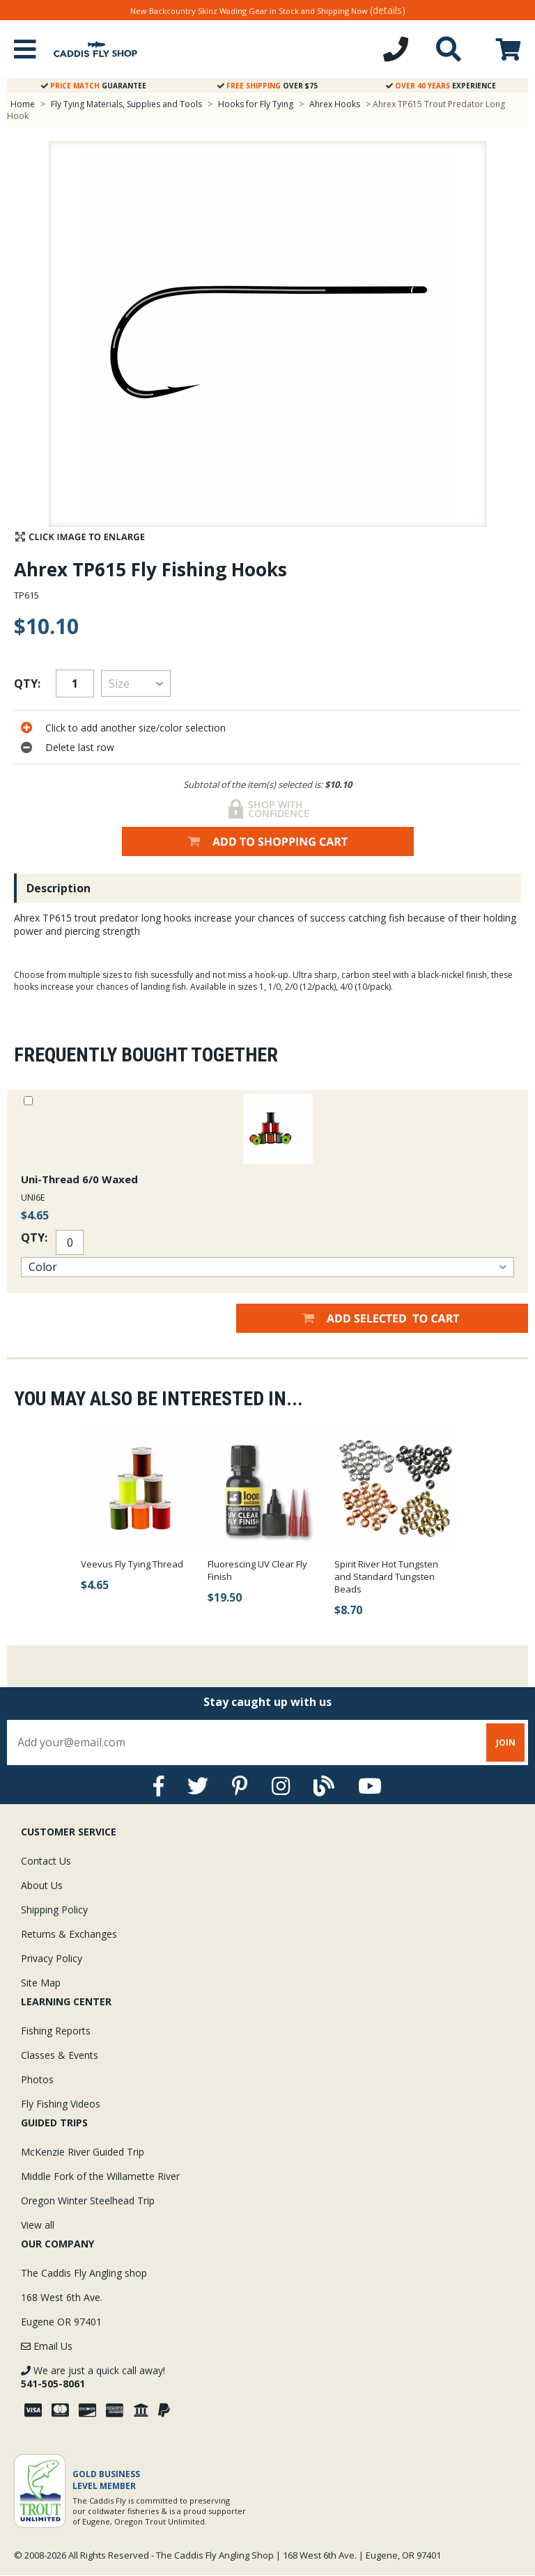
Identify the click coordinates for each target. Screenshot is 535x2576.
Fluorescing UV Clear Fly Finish (257, 1570)
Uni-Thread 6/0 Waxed (79, 1179)
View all (37, 2224)
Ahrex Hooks (334, 104)
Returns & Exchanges (69, 1934)
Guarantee (93, 85)
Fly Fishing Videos (60, 2103)
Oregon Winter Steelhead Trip (88, 2200)
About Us (42, 1885)
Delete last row (79, 747)
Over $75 (267, 85)
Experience (441, 85)
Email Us (46, 2346)
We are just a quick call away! (93, 2377)
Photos (37, 2079)
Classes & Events (59, 2055)
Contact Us (46, 1860)
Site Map (41, 1982)
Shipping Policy (54, 1909)
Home (22, 104)
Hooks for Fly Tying (255, 104)
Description (58, 888)
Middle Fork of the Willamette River (100, 2176)
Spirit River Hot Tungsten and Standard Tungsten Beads (386, 1576)
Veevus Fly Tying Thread (132, 1564)
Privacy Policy (51, 1958)
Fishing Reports (56, 2030)
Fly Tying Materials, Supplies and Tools (126, 104)
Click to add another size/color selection (135, 727)
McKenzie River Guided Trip (82, 2151)
